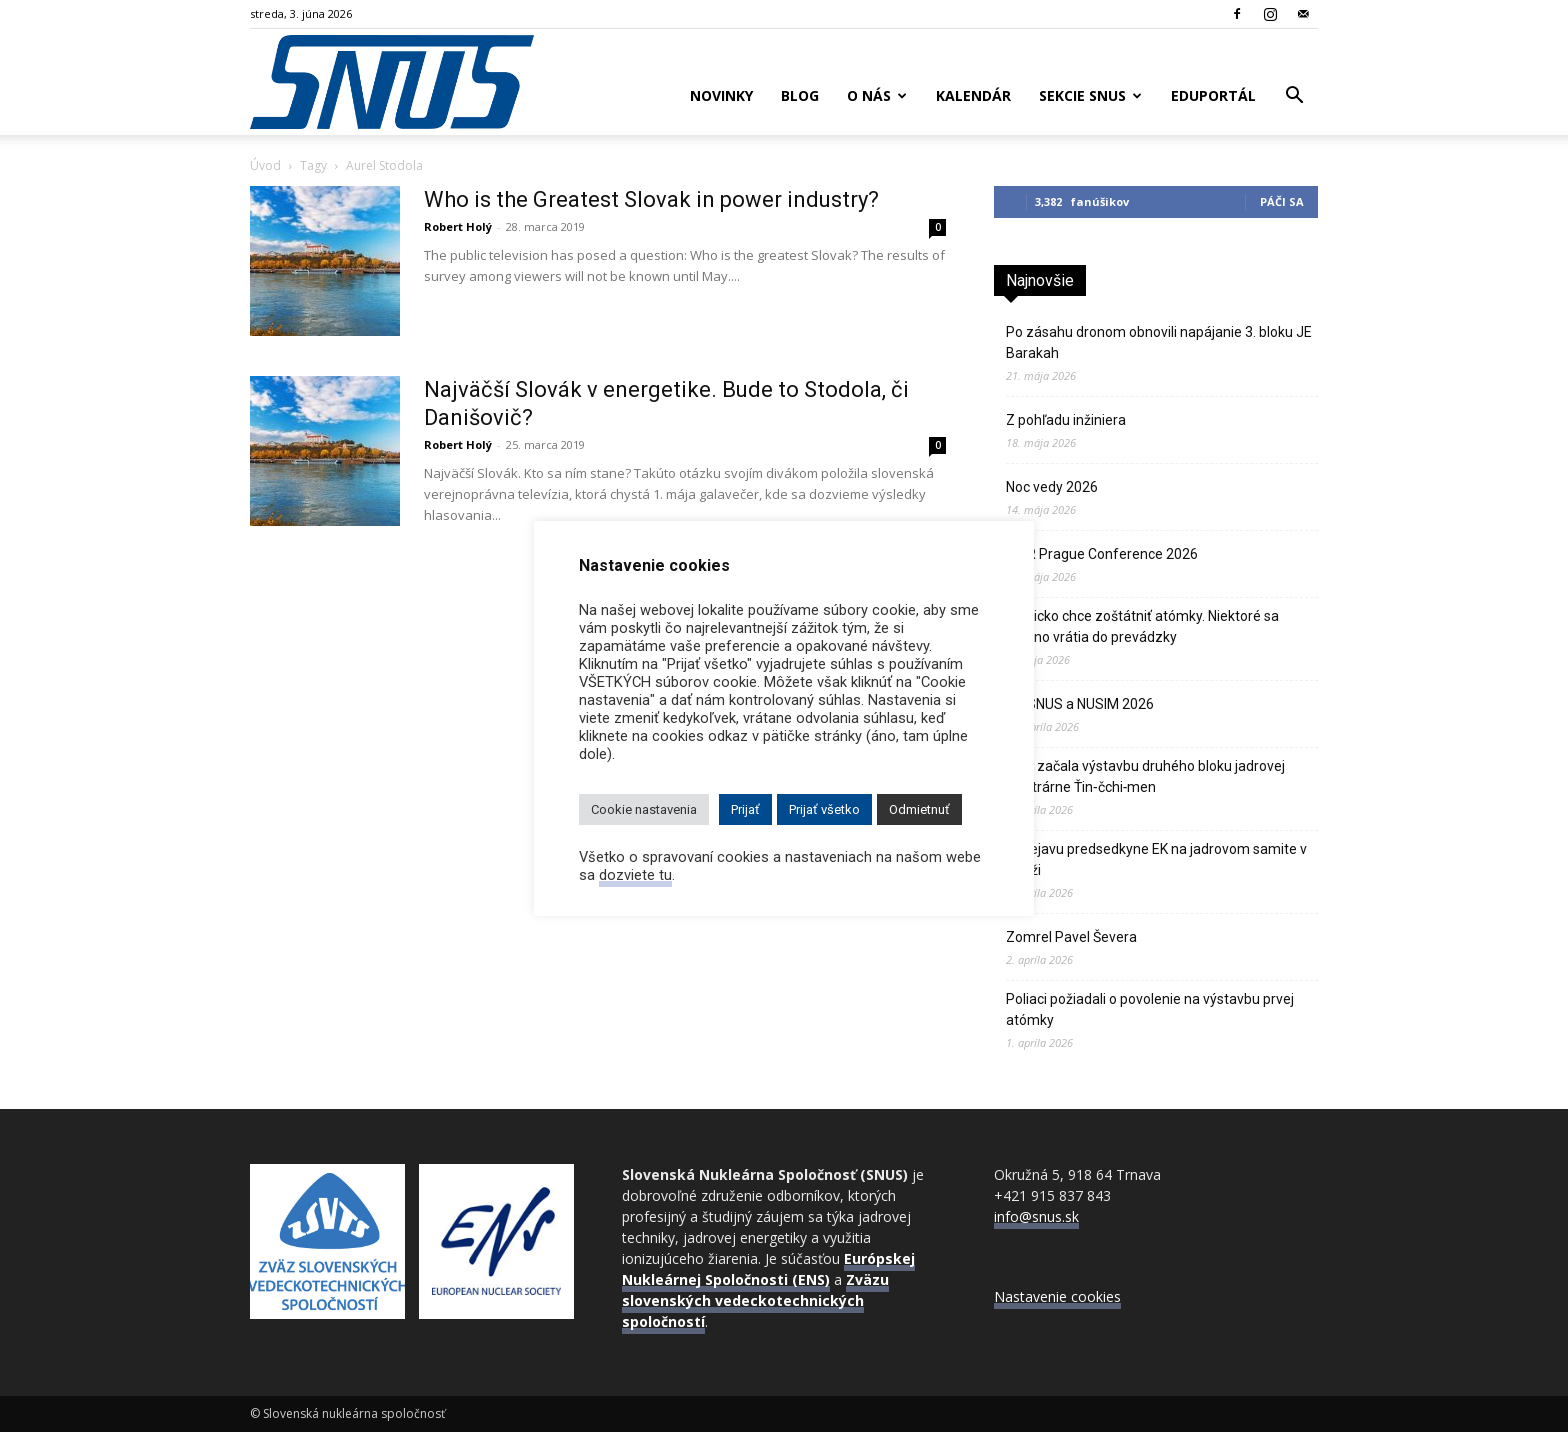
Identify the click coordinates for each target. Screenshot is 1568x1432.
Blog (800, 95)
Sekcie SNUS (1090, 95)
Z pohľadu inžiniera (1066, 420)
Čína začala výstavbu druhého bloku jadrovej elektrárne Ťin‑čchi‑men (1145, 776)
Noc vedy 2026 (1052, 487)
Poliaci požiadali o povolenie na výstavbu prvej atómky (1150, 1009)
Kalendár (973, 95)
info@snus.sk (1036, 1216)
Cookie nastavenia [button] (644, 809)
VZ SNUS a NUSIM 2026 (1080, 704)
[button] (1294, 97)
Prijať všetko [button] (824, 809)
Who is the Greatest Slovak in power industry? (651, 199)
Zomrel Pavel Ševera (1071, 937)
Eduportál (1213, 95)
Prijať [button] (745, 809)
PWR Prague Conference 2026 (1102, 554)
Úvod (265, 165)
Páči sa (1282, 201)
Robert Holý (458, 226)
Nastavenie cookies (1057, 1296)
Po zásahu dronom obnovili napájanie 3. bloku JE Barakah (1159, 342)
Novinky (721, 95)
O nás (877, 95)
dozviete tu (635, 875)
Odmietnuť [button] (919, 809)
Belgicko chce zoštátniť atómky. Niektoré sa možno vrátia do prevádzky (1142, 626)
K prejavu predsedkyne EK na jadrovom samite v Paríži (1156, 859)
